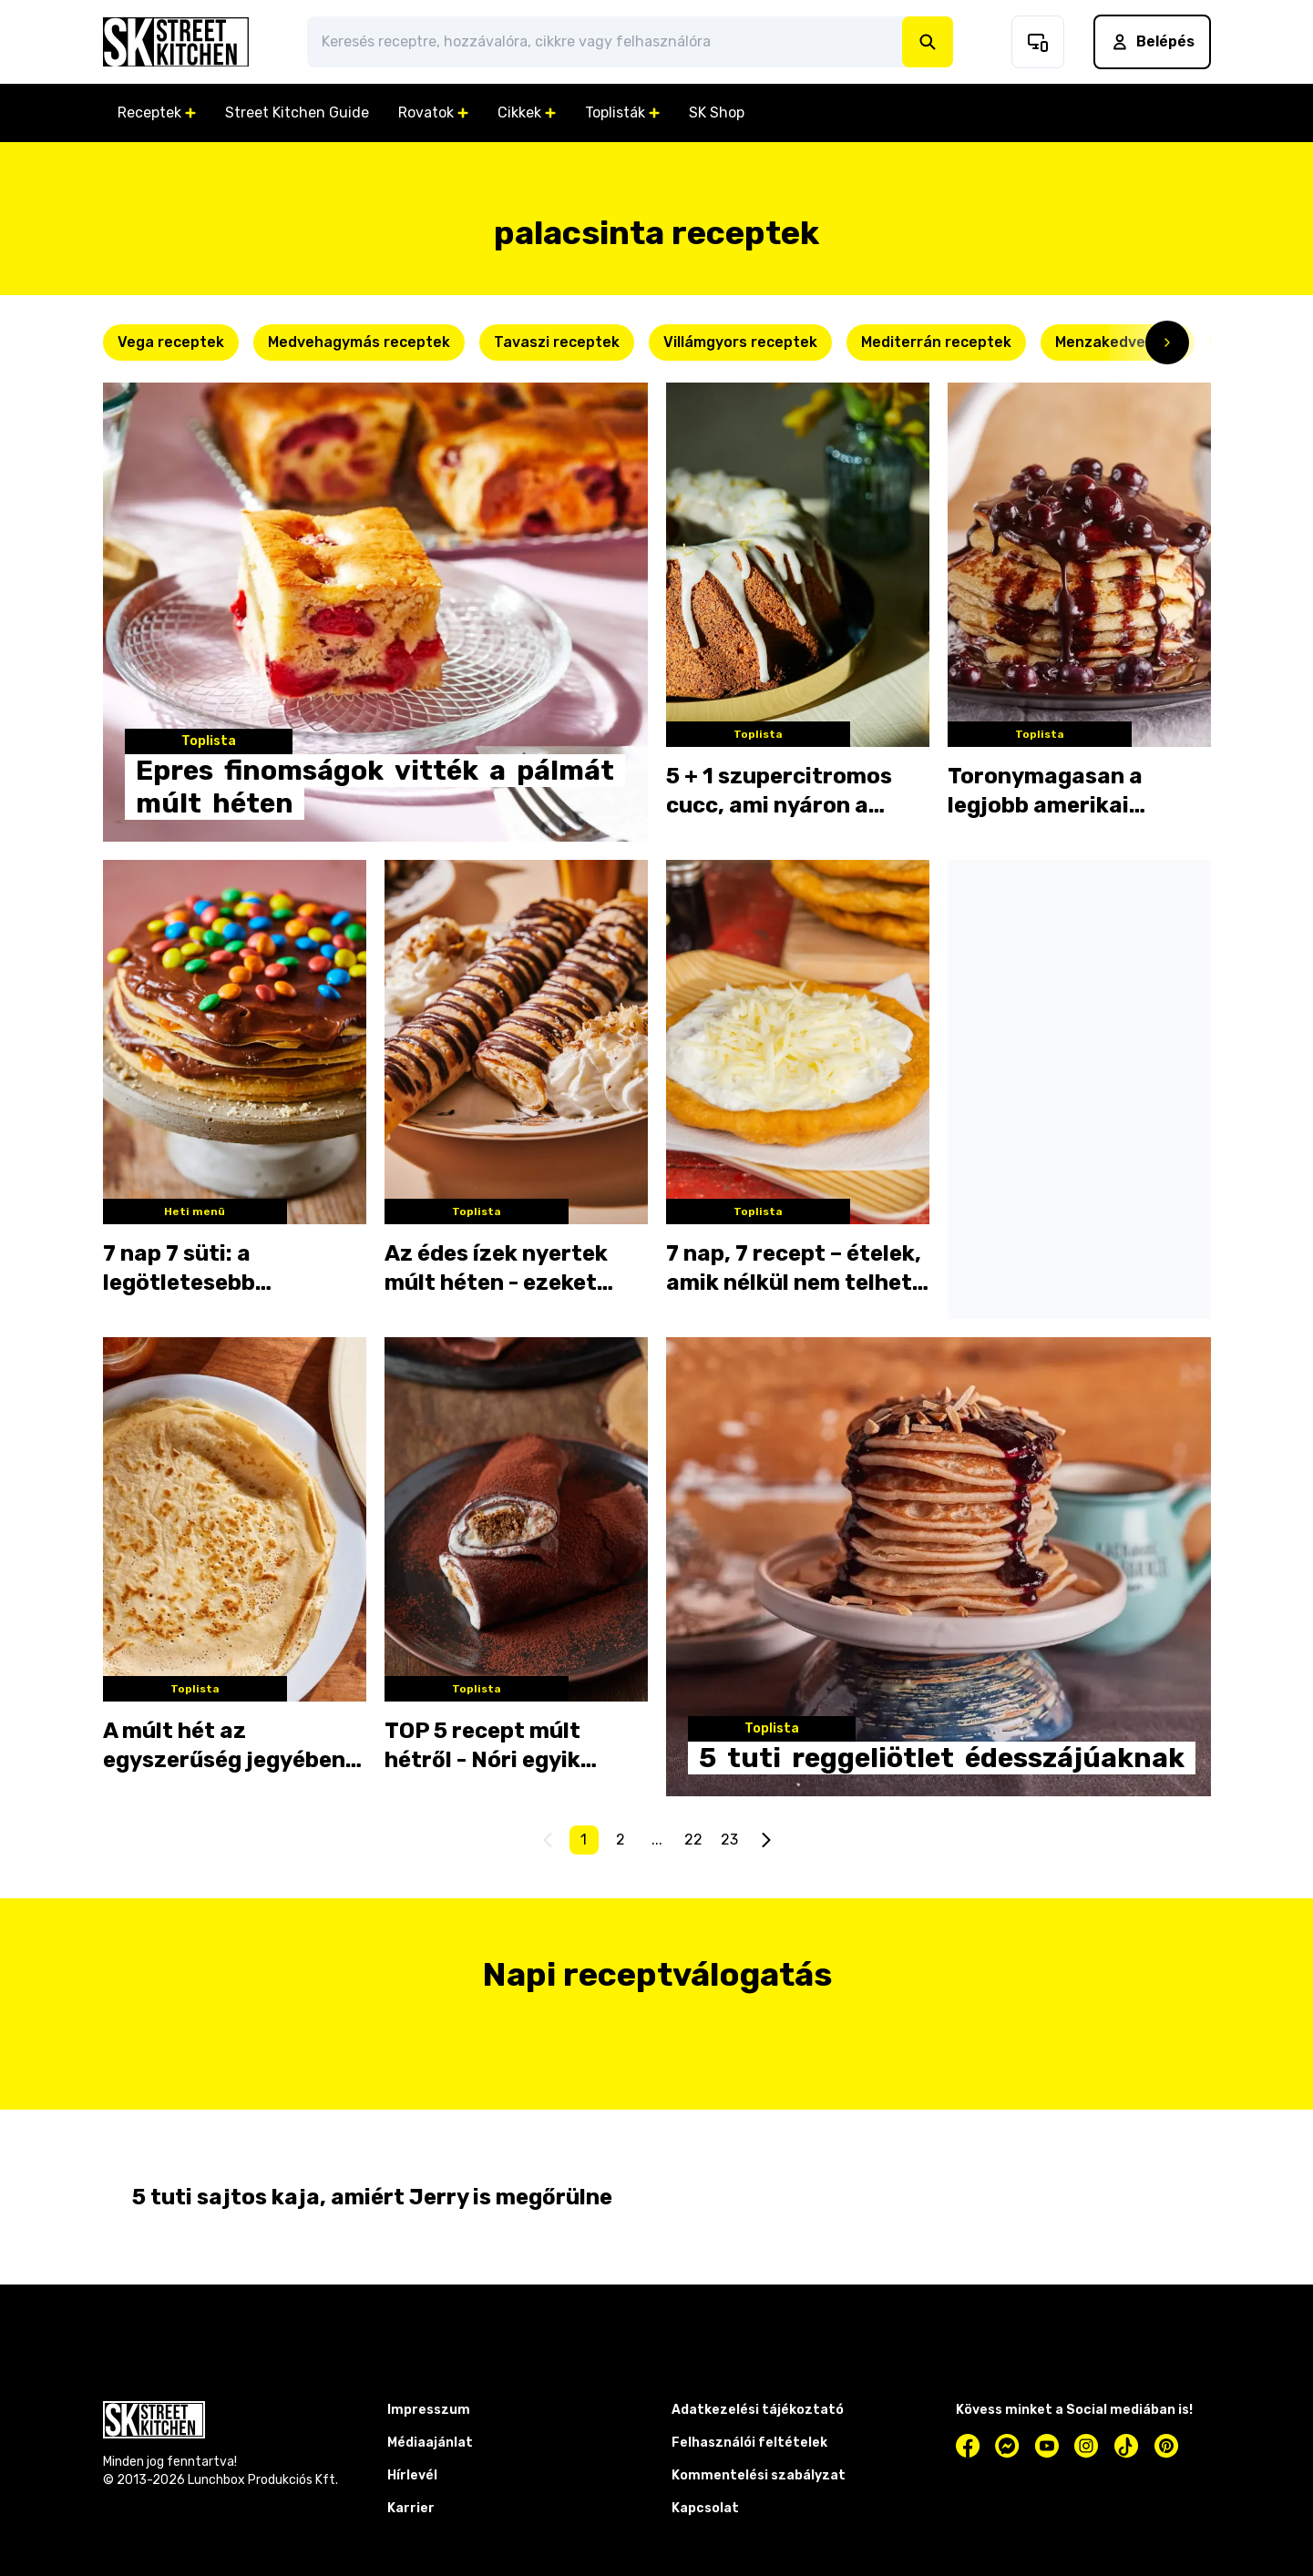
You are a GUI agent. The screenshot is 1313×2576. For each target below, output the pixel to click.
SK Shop (716, 112)
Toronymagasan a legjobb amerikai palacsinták (1045, 791)
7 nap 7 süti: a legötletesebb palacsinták (179, 1269)
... (656, 1839)
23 (729, 1839)
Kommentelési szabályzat (759, 2475)
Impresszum (428, 2410)
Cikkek (527, 112)
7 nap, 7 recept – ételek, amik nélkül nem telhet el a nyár (793, 1269)
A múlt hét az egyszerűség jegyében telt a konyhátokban (224, 1746)
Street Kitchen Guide (297, 112)
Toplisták (622, 112)
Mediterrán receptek (936, 342)
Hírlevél (412, 2475)
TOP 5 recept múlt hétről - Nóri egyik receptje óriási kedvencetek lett (482, 1746)
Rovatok (433, 112)
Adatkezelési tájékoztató (758, 2410)
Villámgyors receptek (740, 342)
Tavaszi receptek (557, 342)
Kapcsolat (705, 2508)
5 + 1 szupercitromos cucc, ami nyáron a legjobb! (779, 791)
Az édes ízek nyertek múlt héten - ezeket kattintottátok (496, 1269)
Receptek (157, 112)
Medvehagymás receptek (359, 342)
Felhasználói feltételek (749, 2442)
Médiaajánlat (430, 2442)
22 (693, 1839)
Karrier (411, 2508)
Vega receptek (171, 342)
